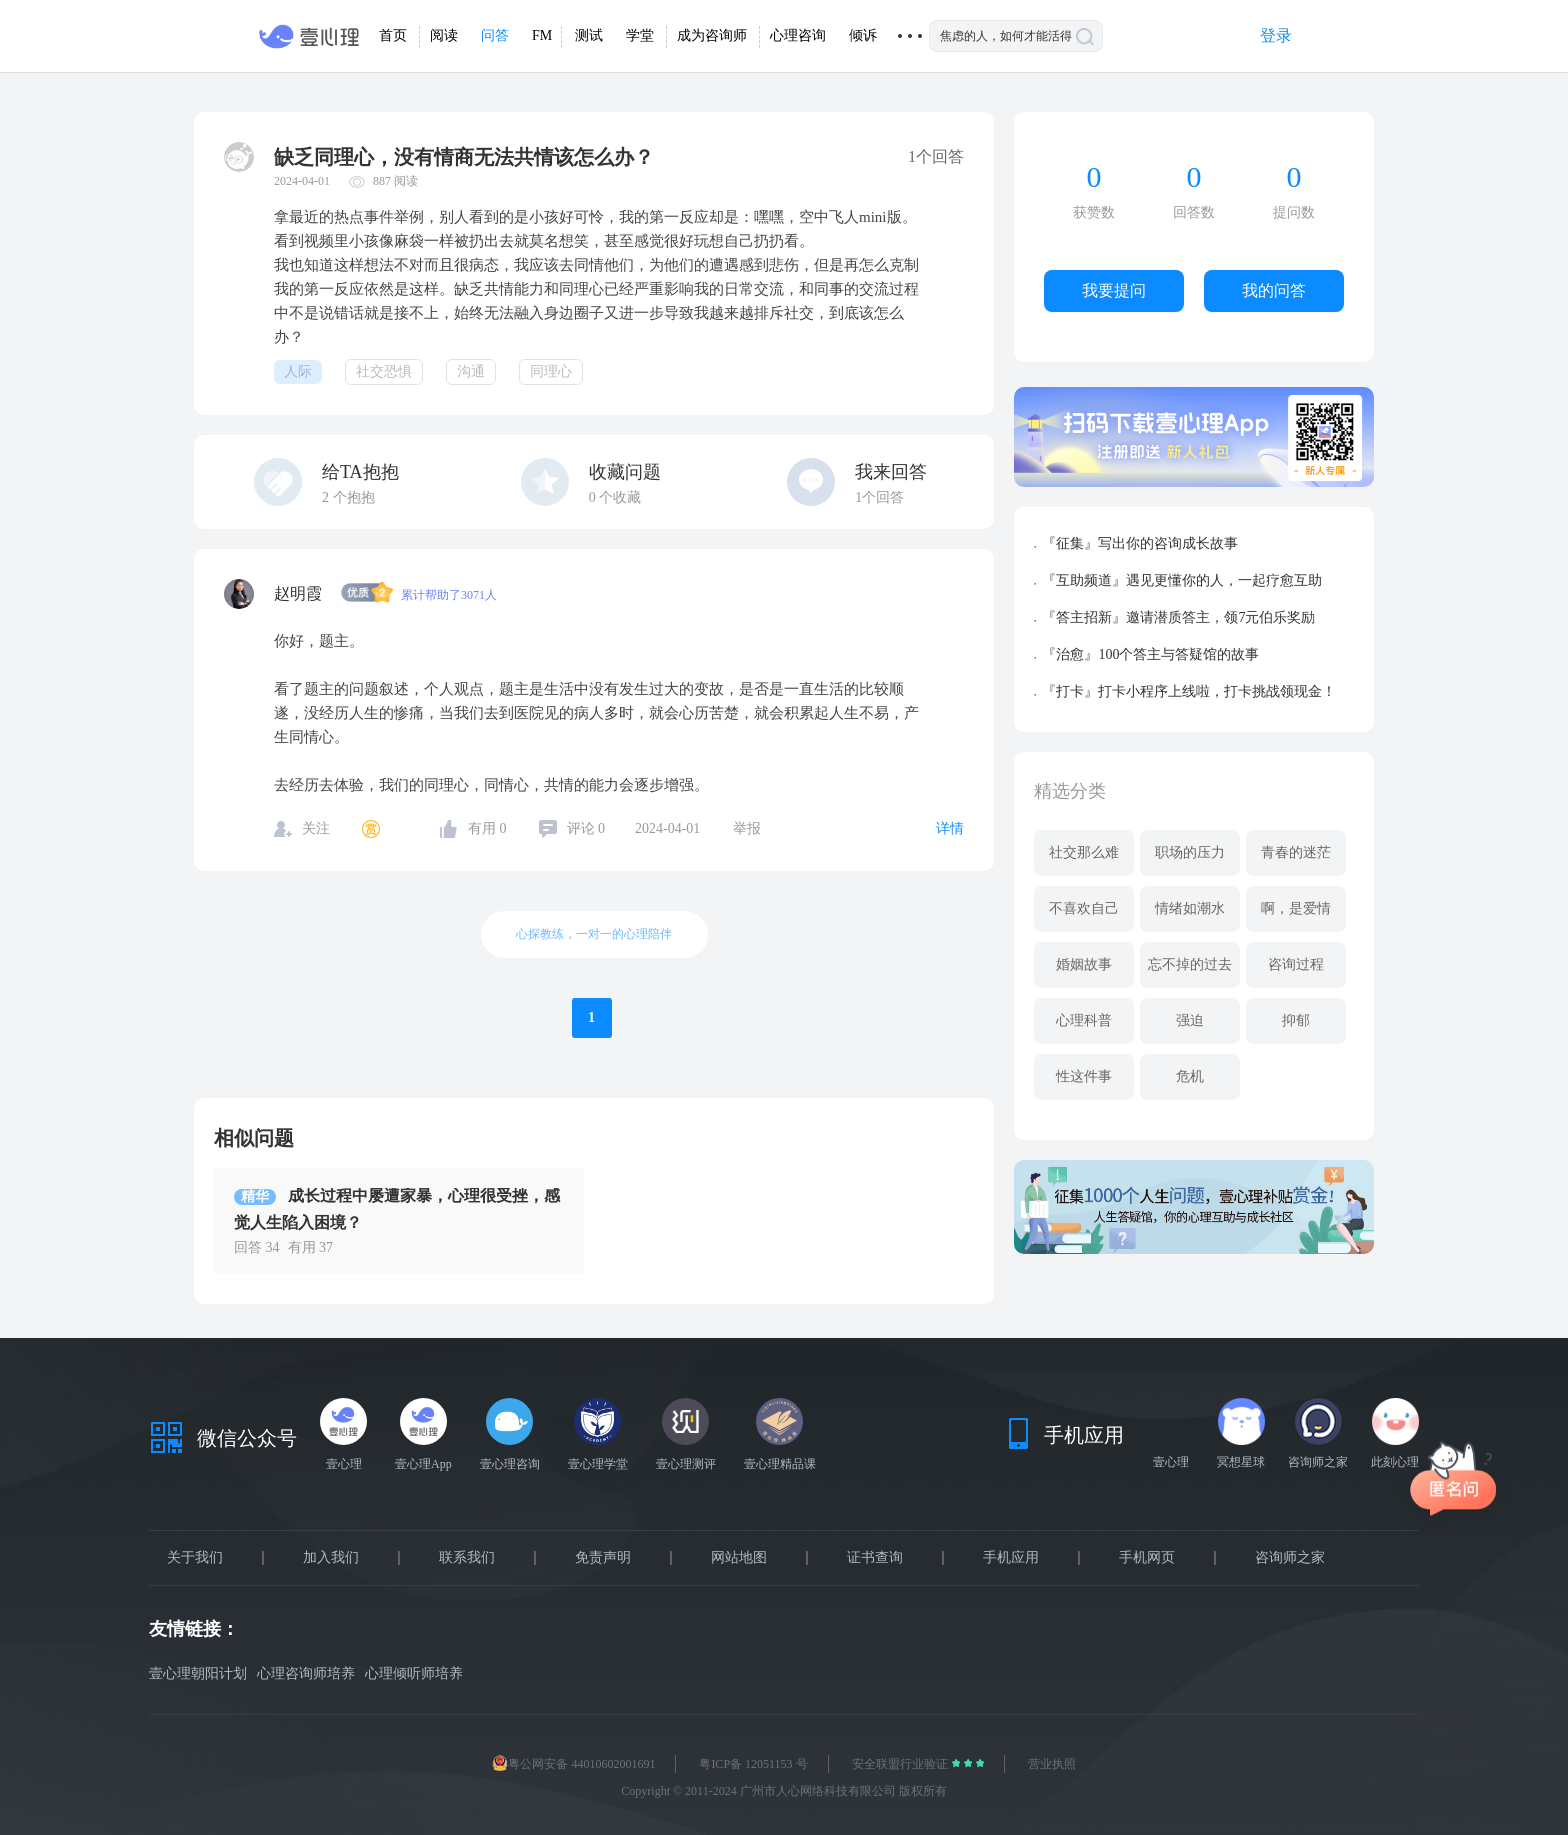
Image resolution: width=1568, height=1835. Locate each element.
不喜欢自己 (1084, 908)
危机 (1190, 1076)
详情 (950, 828)
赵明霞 (300, 593)
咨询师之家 (1290, 1558)
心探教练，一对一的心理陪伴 (594, 934)
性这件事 (1084, 1076)
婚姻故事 (1084, 964)
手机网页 (1147, 1558)
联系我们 (467, 1558)
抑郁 (1296, 1020)
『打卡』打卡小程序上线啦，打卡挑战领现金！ (1189, 691)
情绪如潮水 (1190, 908)
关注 (316, 828)
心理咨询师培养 (306, 1673)
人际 (298, 371)
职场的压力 (1190, 852)
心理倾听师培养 (414, 1673)
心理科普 (1084, 1020)
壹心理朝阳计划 (198, 1673)
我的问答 (1274, 290)
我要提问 (1114, 290)
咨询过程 (1296, 964)
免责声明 (603, 1558)
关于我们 (195, 1558)
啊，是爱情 (1296, 908)
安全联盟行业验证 (901, 1764)
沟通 (471, 371)
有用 (487, 828)
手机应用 (1011, 1558)
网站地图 (739, 1558)
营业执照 (1052, 1764)
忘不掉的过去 (1190, 964)
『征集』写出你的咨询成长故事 (1140, 543)
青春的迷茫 (1296, 852)
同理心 (551, 371)
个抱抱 (348, 497)
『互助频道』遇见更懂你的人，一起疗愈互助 (1182, 580)
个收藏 (615, 497)
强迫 (1190, 1020)
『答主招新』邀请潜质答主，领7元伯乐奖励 (1178, 617)
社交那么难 (1084, 852)
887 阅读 (395, 181)
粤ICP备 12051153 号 (753, 1764)
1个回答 (879, 497)
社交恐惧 (384, 371)
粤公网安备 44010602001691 (573, 1764)
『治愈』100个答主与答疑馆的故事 (1150, 654)
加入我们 (331, 1558)
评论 (586, 828)
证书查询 (875, 1558)
